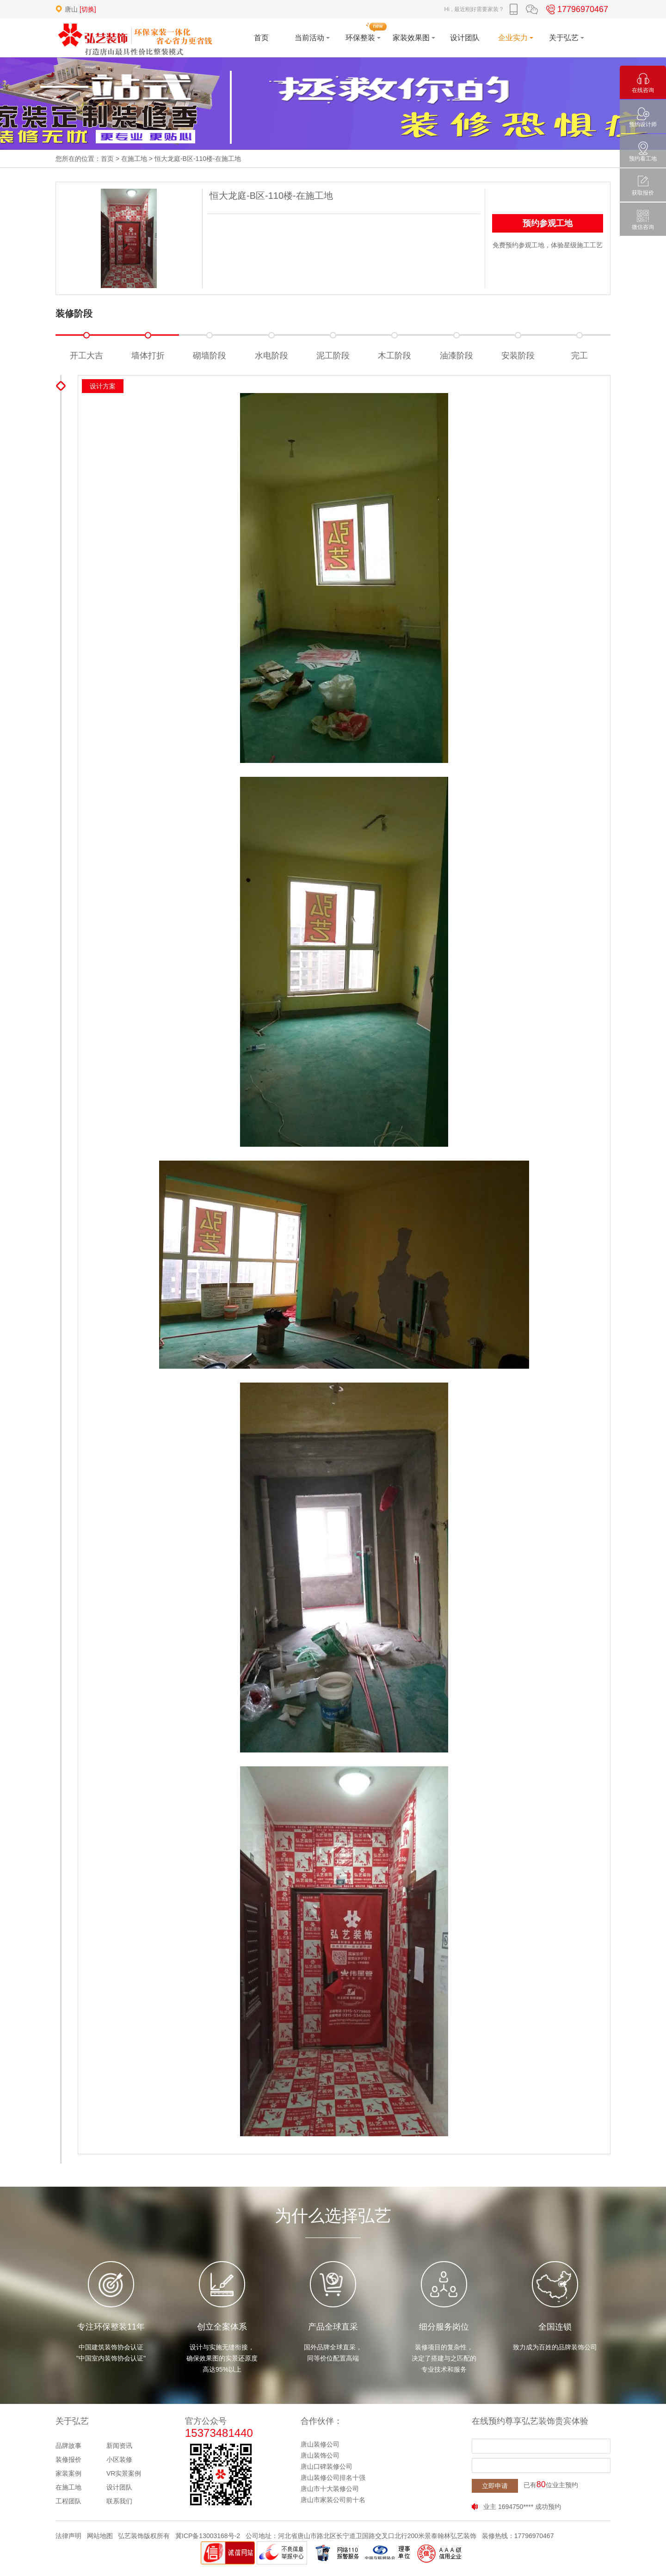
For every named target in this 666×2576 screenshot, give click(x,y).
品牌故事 (68, 2445)
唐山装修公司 (320, 2444)
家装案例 (68, 2473)
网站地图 (100, 2535)
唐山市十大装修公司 (330, 2488)
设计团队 (119, 2487)
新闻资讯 (119, 2445)
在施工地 (134, 158)
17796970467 (575, 9)
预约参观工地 (548, 223)
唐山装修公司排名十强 (333, 2477)
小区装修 (119, 2459)
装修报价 (68, 2459)
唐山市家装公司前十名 (333, 2499)
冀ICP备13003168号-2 (207, 2535)
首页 (107, 158)
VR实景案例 (123, 2473)
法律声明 (68, 2535)
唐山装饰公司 (320, 2455)
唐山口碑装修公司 (326, 2466)
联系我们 (119, 2501)
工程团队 (68, 2501)
